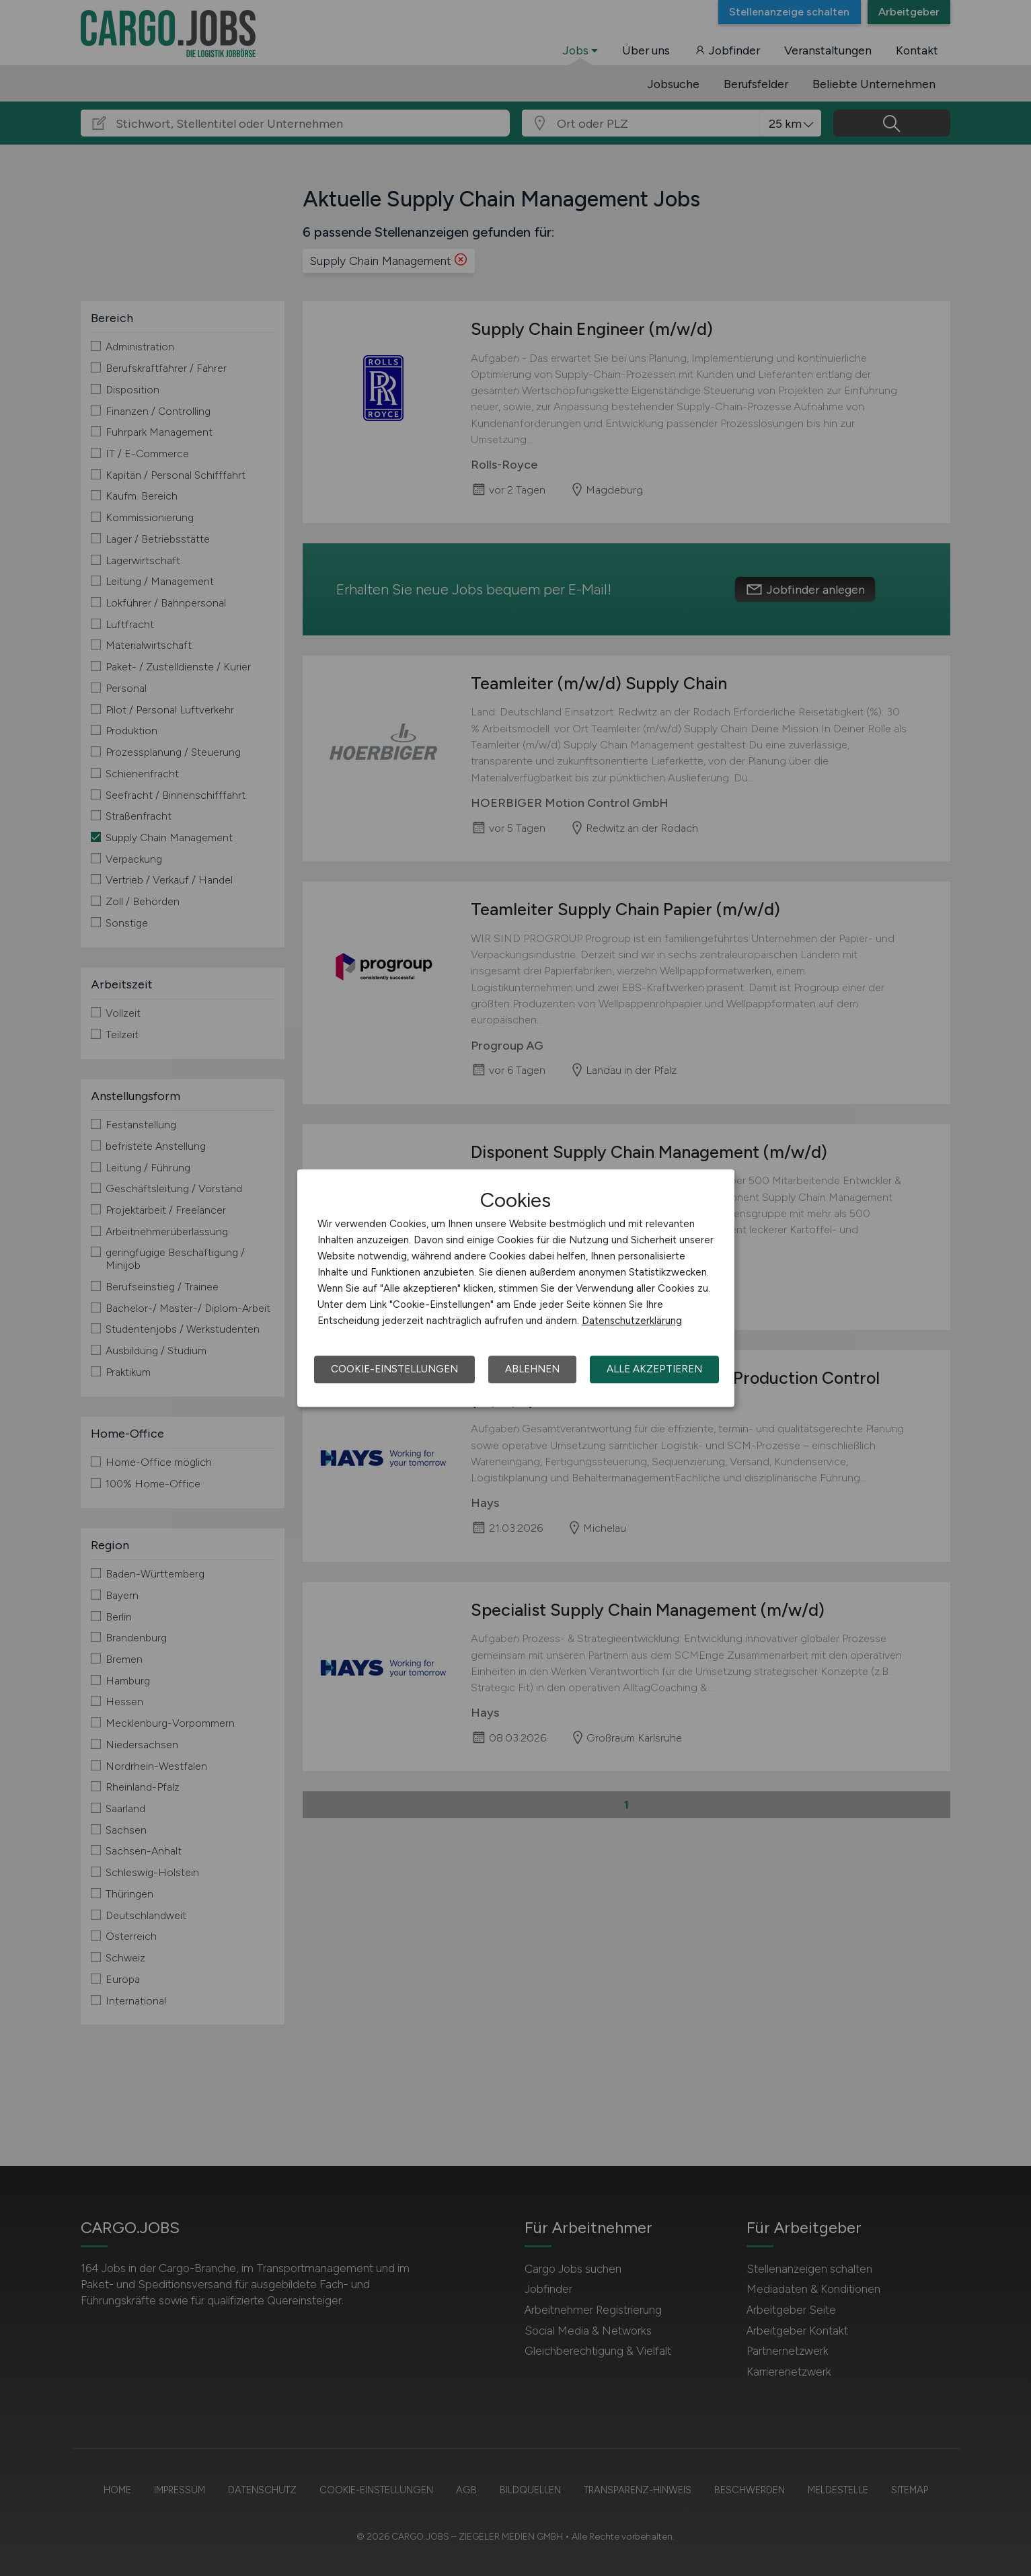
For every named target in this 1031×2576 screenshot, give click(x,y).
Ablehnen (532, 1369)
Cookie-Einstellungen (394, 1369)
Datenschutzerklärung (632, 1321)
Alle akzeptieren (654, 1369)
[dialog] (515, 1288)
